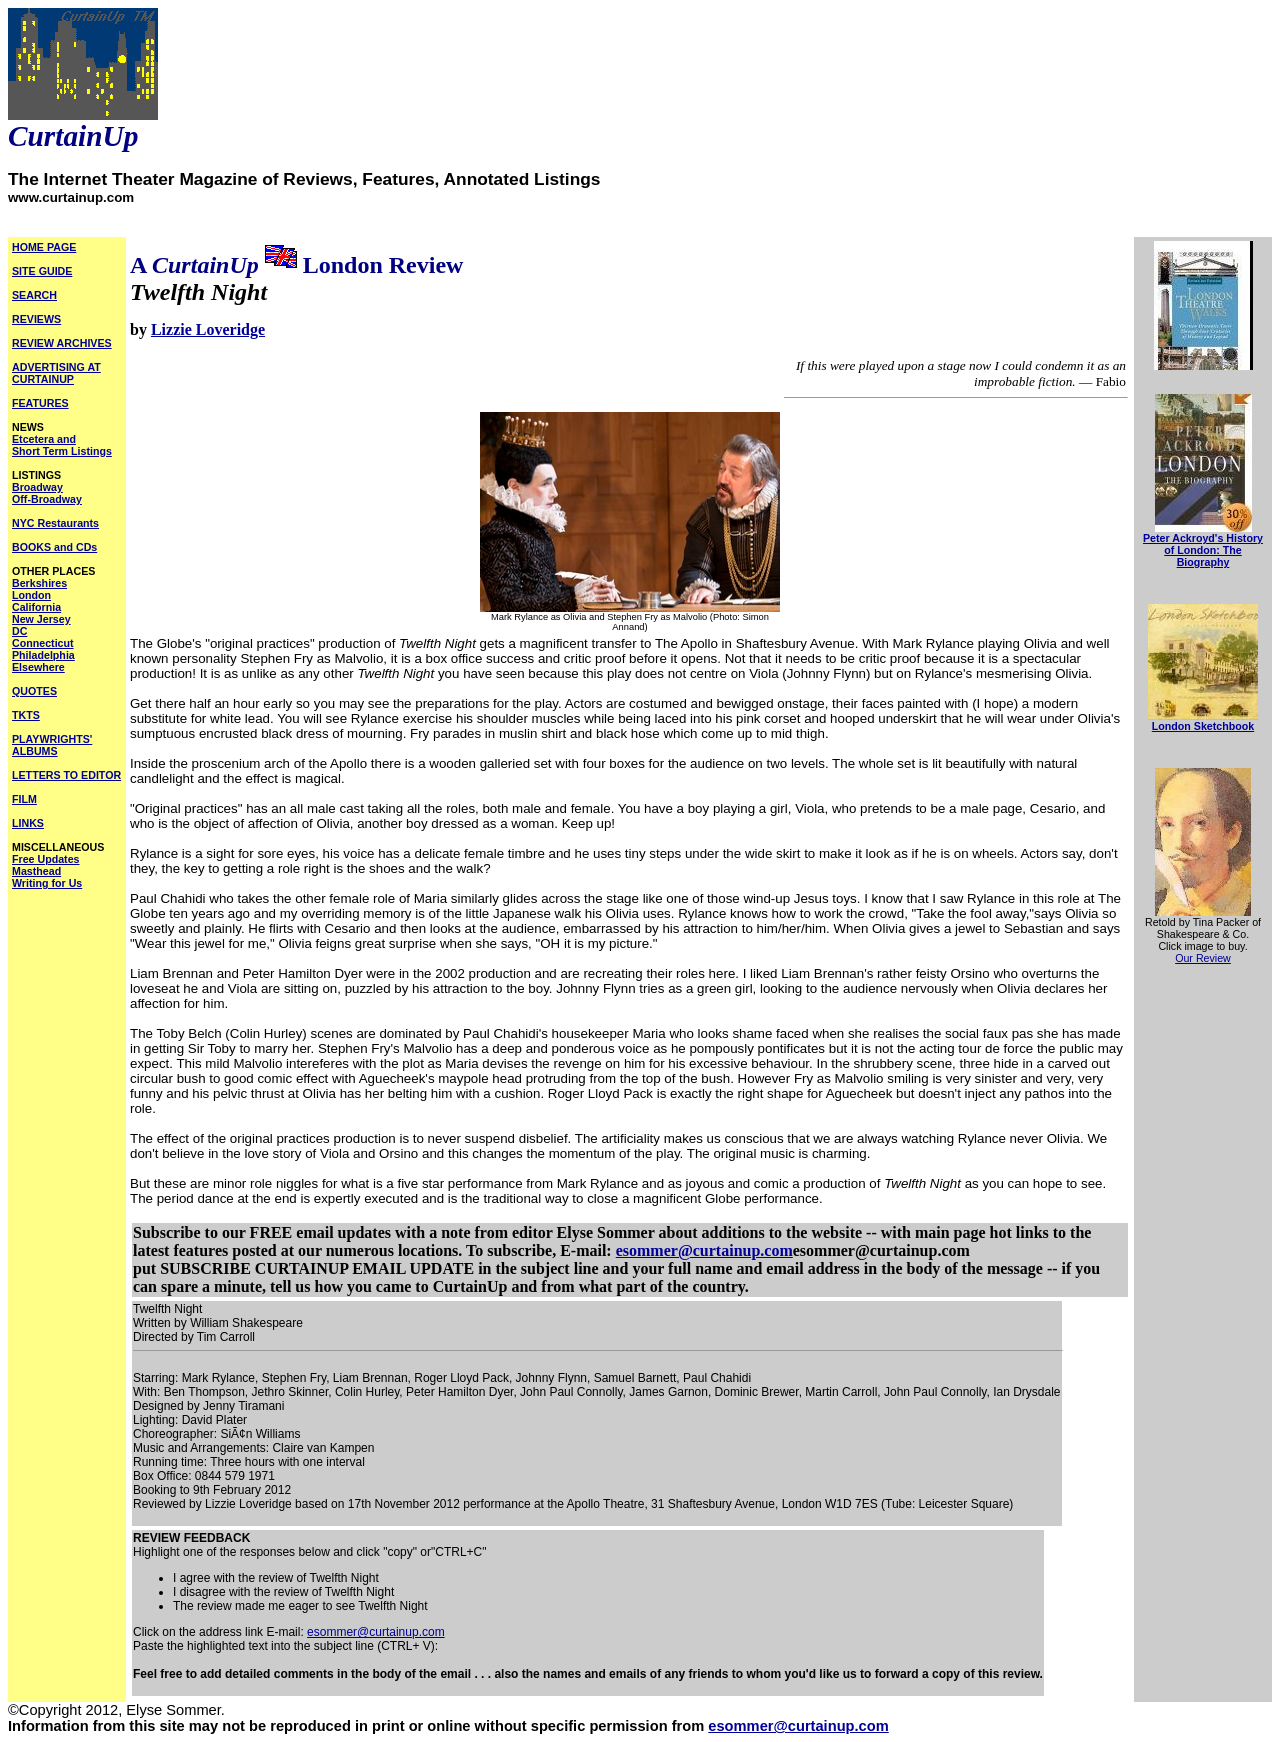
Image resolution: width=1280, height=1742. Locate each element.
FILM (24, 799)
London (31, 595)
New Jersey (41, 619)
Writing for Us (47, 883)
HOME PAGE (44, 247)
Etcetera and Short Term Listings (62, 445)
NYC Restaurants (55, 523)
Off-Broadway (47, 499)
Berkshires (39, 583)
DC (19, 631)
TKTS (26, 715)
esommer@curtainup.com (704, 1250)
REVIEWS (36, 319)
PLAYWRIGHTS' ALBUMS (52, 745)
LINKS (28, 823)
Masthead (36, 871)
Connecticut (43, 643)
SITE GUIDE (42, 271)
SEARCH (34, 295)
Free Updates (46, 859)
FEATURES (40, 403)
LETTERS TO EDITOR (66, 775)
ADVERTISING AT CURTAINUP (56, 373)
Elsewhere (38, 667)
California (36, 607)
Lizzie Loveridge (208, 329)
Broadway (37, 487)
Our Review (1203, 958)
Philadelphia (43, 655)
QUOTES (34, 691)
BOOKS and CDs (54, 547)
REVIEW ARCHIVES (62, 343)
